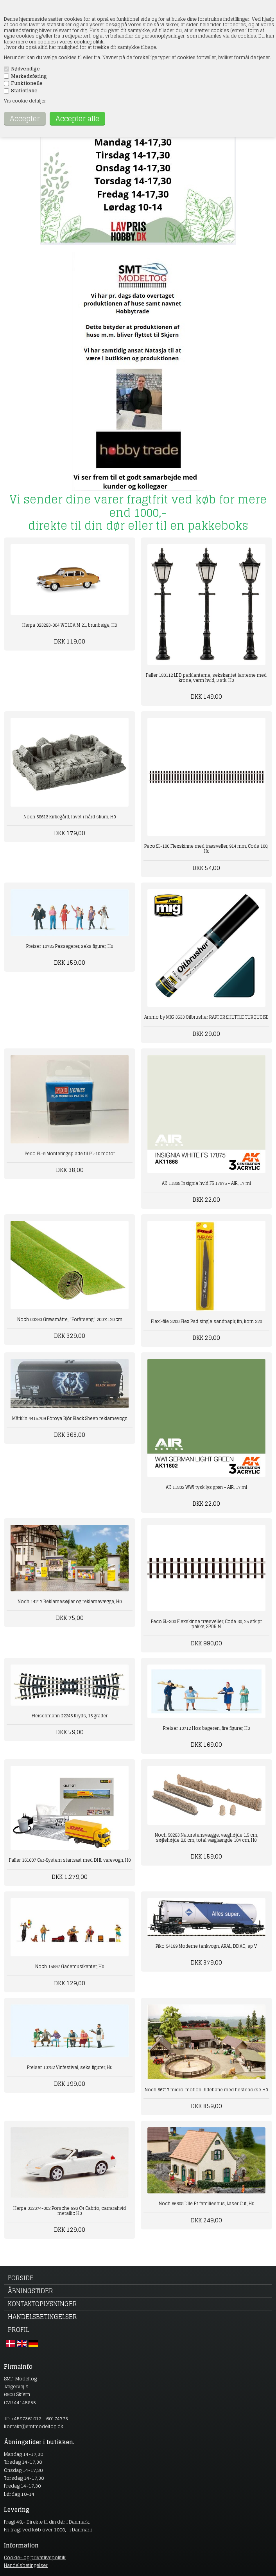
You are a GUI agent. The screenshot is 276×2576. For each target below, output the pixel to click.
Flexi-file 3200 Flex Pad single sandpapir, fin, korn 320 (206, 1321)
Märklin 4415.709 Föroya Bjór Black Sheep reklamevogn (69, 1418)
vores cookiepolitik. (82, 42)
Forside (21, 2277)
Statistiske (24, 90)
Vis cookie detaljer (25, 101)
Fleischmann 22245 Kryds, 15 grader (70, 1716)
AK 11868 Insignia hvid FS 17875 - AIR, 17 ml (206, 1183)
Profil (18, 2329)
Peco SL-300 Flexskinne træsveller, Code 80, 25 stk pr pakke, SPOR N (206, 1624)
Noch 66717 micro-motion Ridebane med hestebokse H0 (206, 2090)
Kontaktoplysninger (42, 2303)
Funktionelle (27, 83)
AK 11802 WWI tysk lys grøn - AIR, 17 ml (206, 1487)
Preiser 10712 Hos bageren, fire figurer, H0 (206, 1728)
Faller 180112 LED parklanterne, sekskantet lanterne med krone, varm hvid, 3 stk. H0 (206, 677)
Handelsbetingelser (42, 2316)
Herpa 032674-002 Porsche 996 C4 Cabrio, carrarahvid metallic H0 (69, 2210)
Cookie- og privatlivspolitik (35, 2557)
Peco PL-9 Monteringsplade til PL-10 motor (70, 1154)
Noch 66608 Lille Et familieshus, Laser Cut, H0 (206, 2203)
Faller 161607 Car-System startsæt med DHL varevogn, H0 (70, 1860)
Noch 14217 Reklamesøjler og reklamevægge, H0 (70, 1601)
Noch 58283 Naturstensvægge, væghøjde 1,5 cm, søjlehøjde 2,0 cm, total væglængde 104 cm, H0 (206, 1837)
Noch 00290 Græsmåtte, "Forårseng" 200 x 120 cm (69, 1319)
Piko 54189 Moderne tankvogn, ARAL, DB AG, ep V (206, 1946)
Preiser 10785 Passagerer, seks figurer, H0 (69, 946)
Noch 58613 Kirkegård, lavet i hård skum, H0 (69, 817)
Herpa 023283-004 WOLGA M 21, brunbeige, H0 (69, 625)
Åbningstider (30, 2290)
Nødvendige (25, 69)
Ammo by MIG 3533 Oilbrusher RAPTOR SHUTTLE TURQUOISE (206, 1017)
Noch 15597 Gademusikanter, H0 (69, 1966)
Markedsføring (29, 76)
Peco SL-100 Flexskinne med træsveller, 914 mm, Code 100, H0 (206, 848)
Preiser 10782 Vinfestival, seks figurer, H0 (69, 2067)
